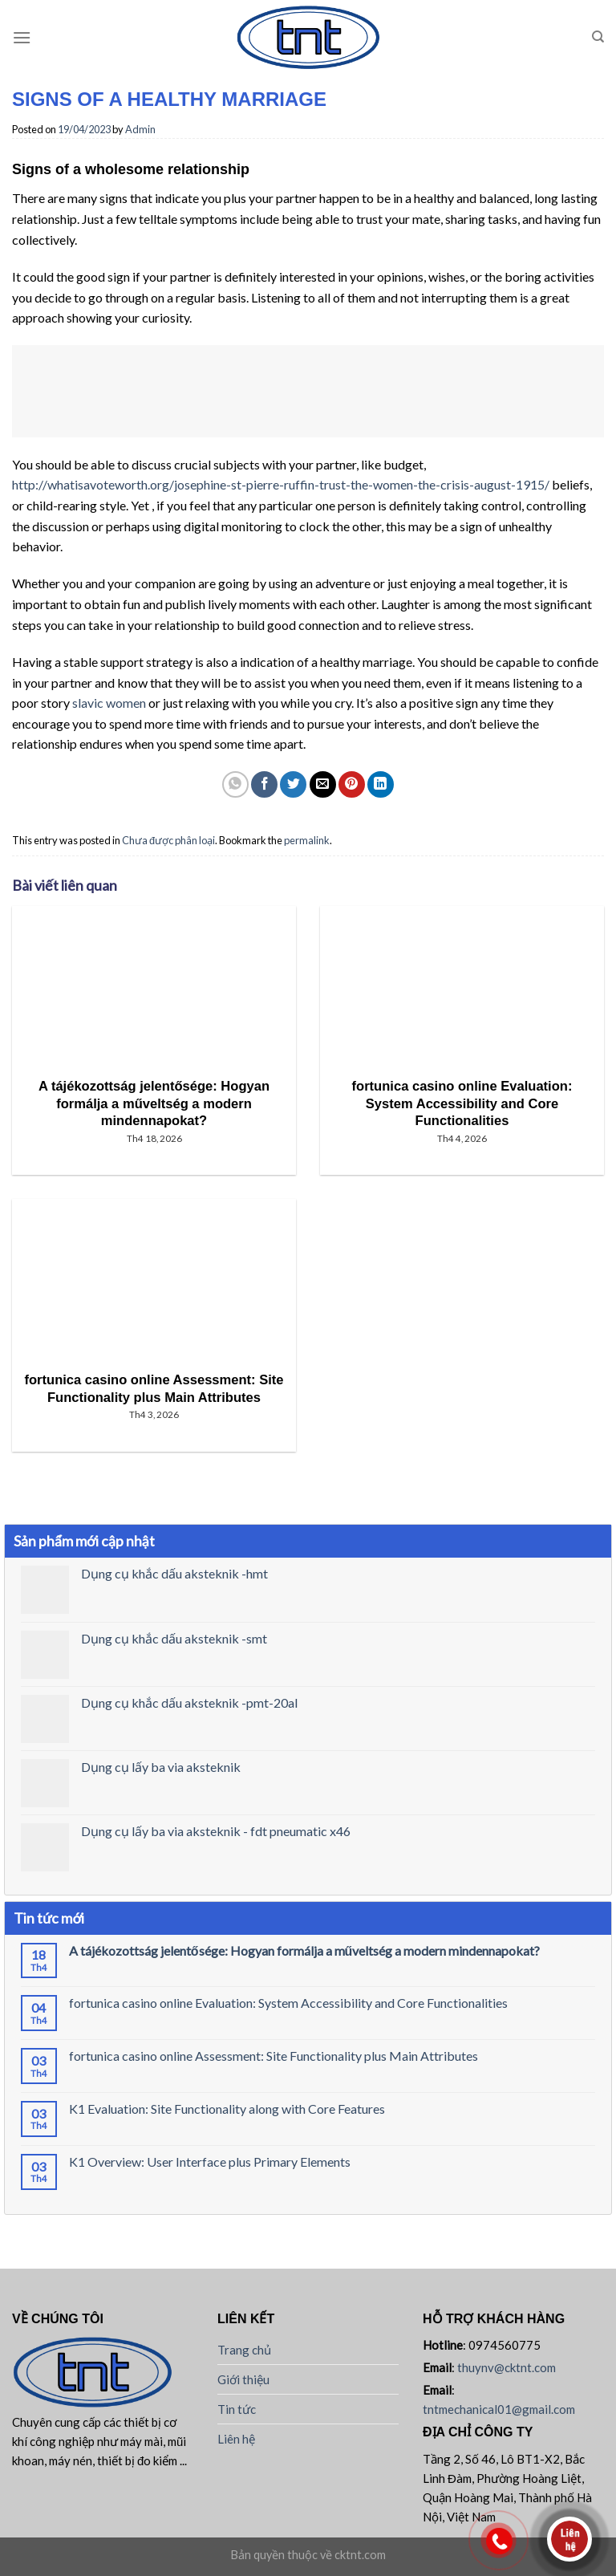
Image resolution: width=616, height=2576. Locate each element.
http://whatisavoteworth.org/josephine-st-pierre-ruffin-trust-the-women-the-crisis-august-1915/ (280, 484)
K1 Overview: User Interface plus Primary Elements (210, 2161)
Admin (140, 129)
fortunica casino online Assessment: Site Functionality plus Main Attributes (273, 2055)
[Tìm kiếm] (598, 36)
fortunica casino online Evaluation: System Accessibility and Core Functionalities (288, 2002)
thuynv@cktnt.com (506, 2367)
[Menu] (21, 37)
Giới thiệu (243, 2379)
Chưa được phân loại (168, 840)
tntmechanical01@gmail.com (499, 2409)
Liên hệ (236, 2439)
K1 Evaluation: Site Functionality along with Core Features (227, 2108)
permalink (307, 840)
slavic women (109, 702)
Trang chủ (244, 2349)
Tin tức (236, 2409)
